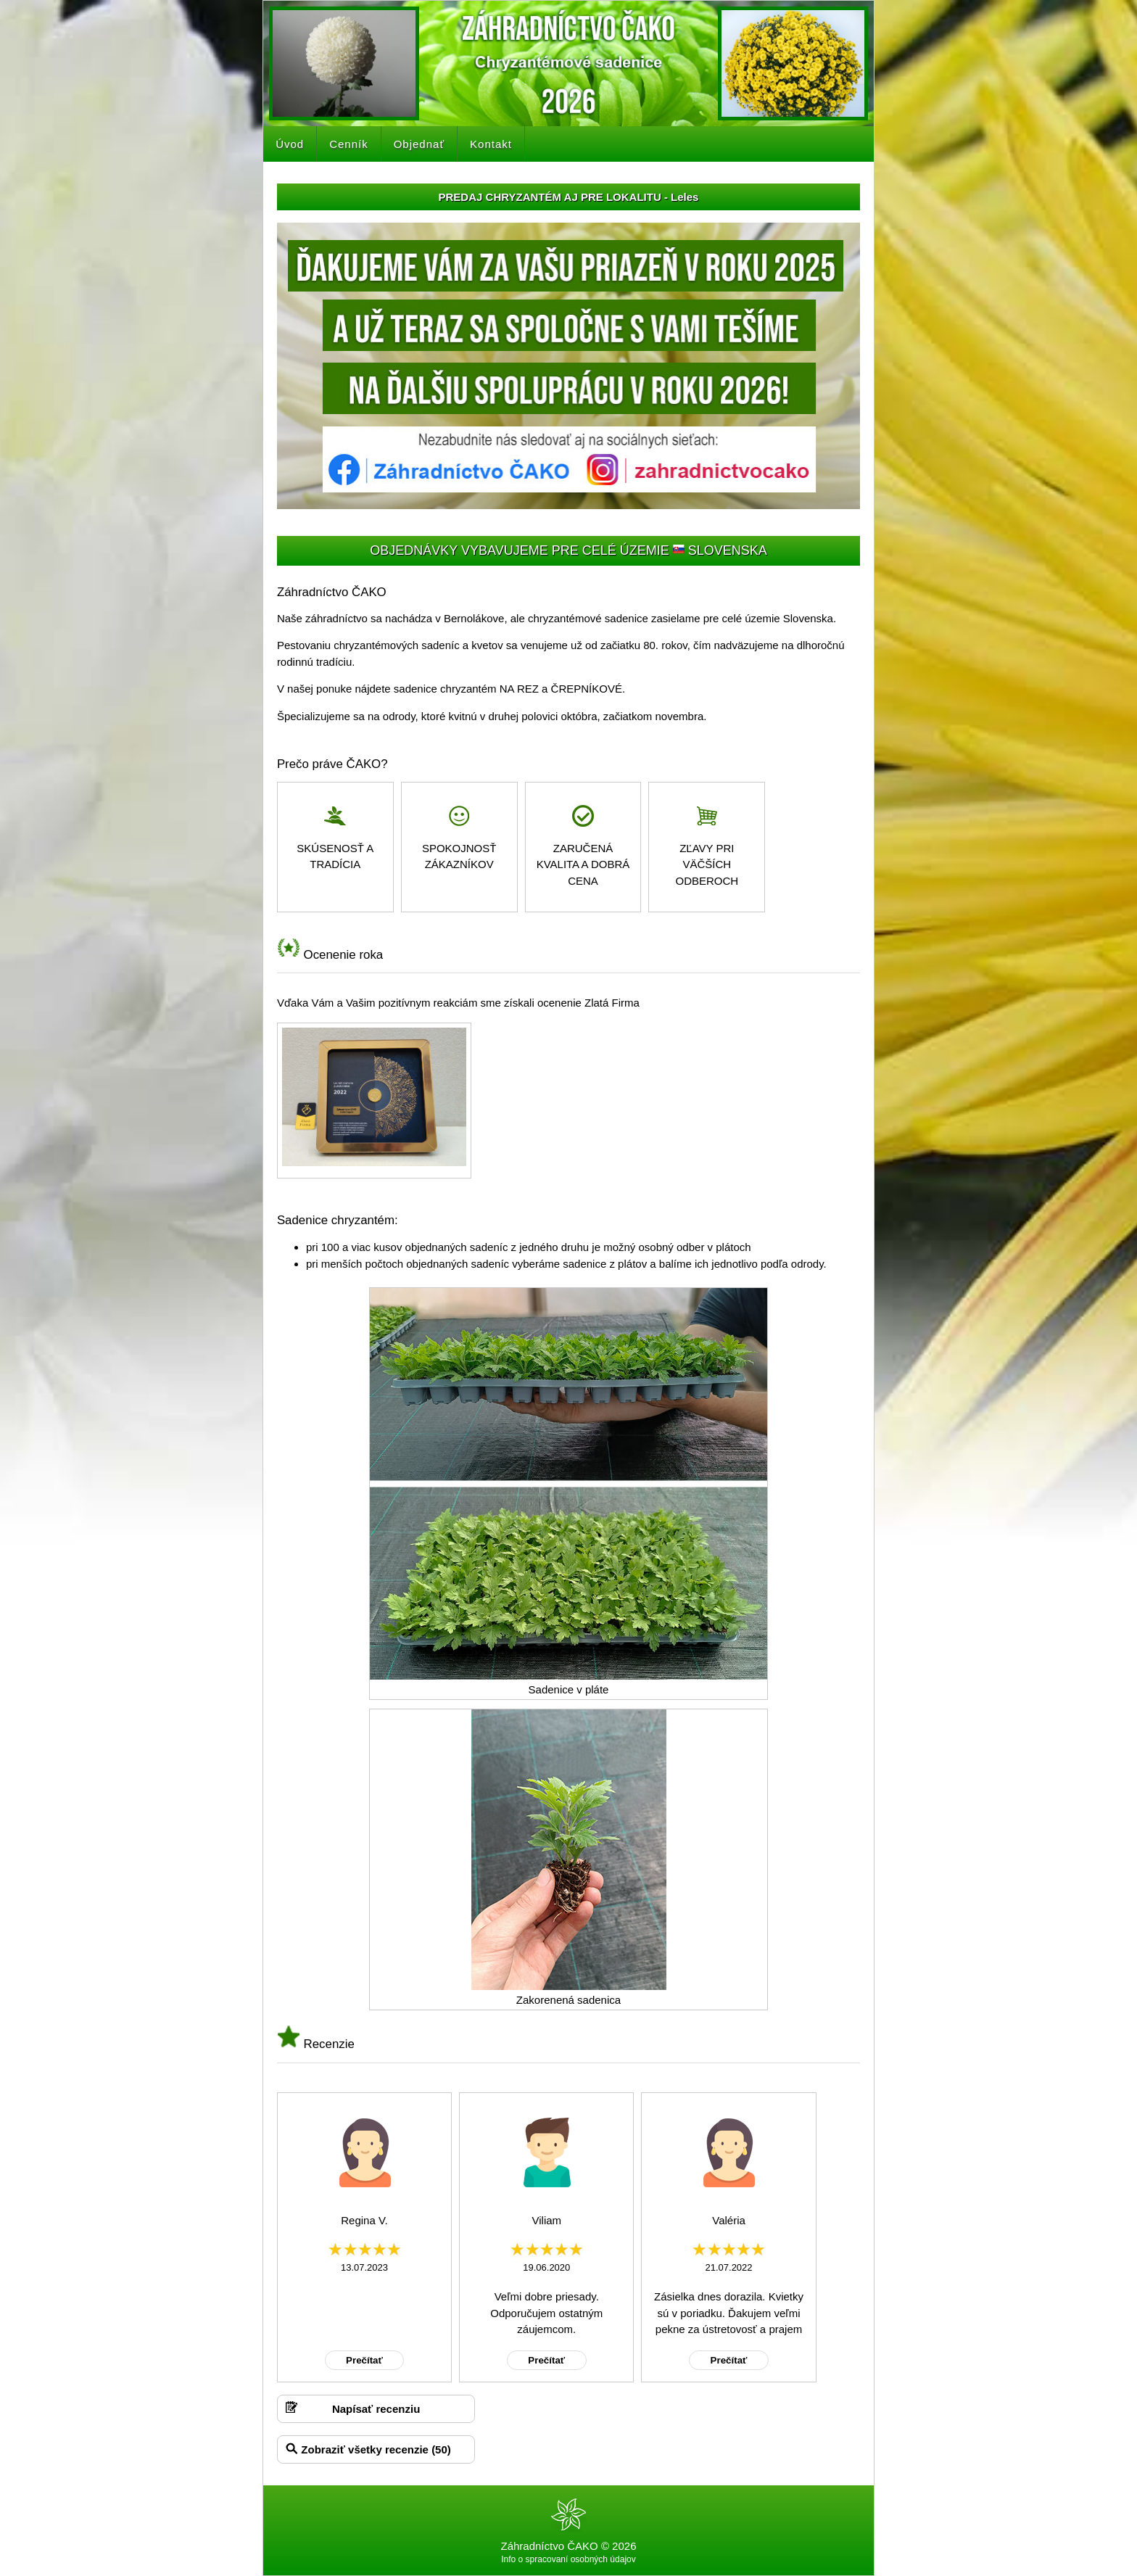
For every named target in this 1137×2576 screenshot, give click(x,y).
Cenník (348, 144)
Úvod (290, 144)
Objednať (419, 144)
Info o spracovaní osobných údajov (568, 2559)
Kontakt (491, 144)
